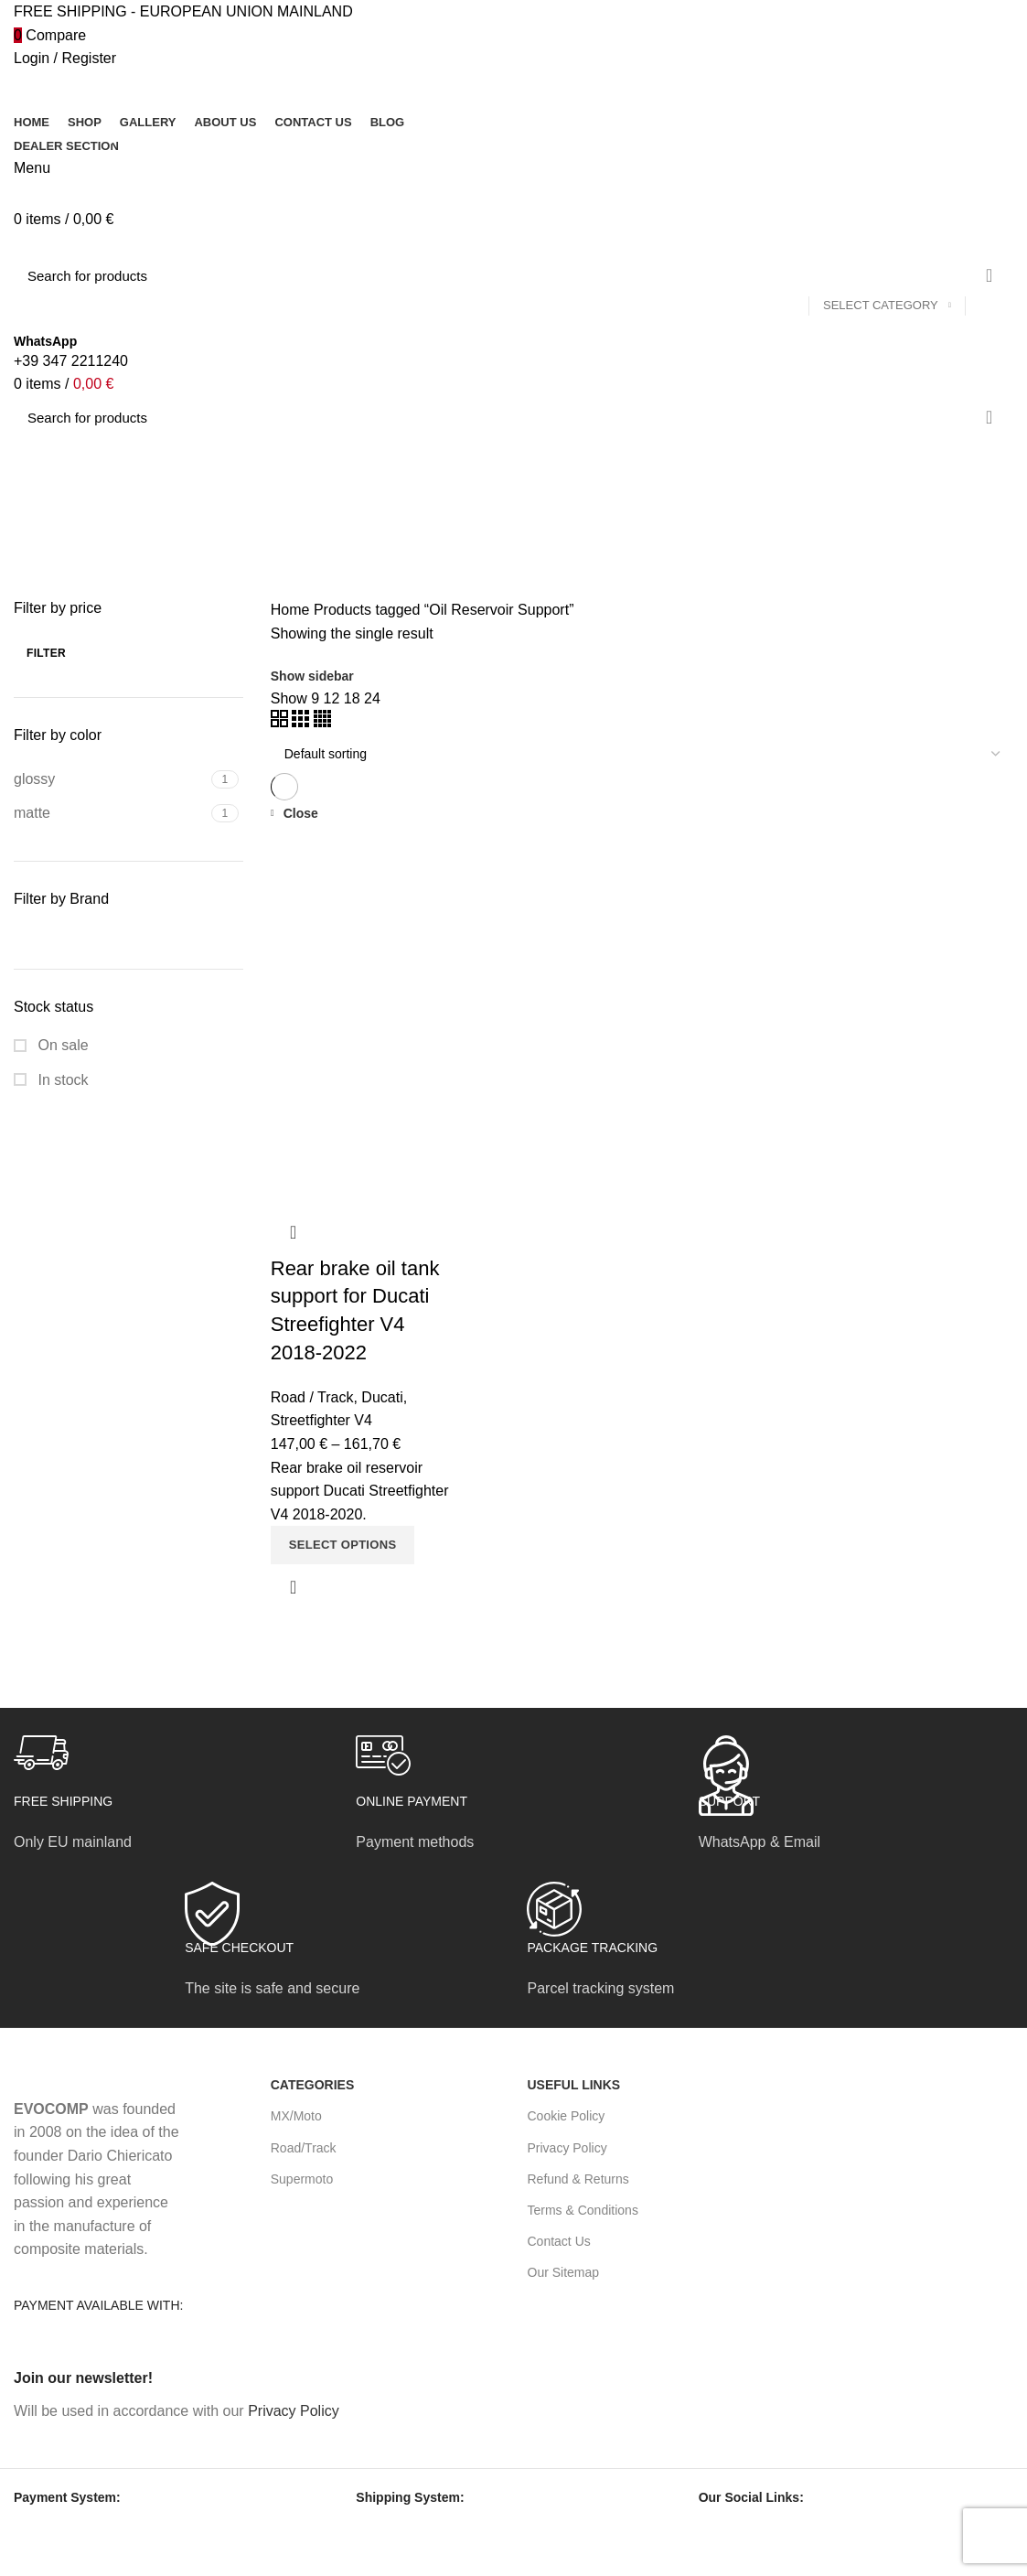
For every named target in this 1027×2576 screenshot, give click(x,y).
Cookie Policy (566, 2116)
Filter (46, 653)
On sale (61, 1045)
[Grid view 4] (322, 722)
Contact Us (559, 2241)
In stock (61, 1080)
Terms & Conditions (583, 2210)
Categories (64, 550)
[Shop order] (642, 754)
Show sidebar (312, 676)
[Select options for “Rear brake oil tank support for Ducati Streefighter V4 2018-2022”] (343, 1545)
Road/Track (304, 2148)
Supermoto (302, 2179)
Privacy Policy (567, 2148)
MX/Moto (296, 2116)
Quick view (293, 1587)
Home (290, 609)
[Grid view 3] (302, 722)
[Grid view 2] (281, 722)
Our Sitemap (564, 2272)
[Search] (513, 275)
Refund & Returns (578, 2179)
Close (300, 813)
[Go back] (36, 461)
